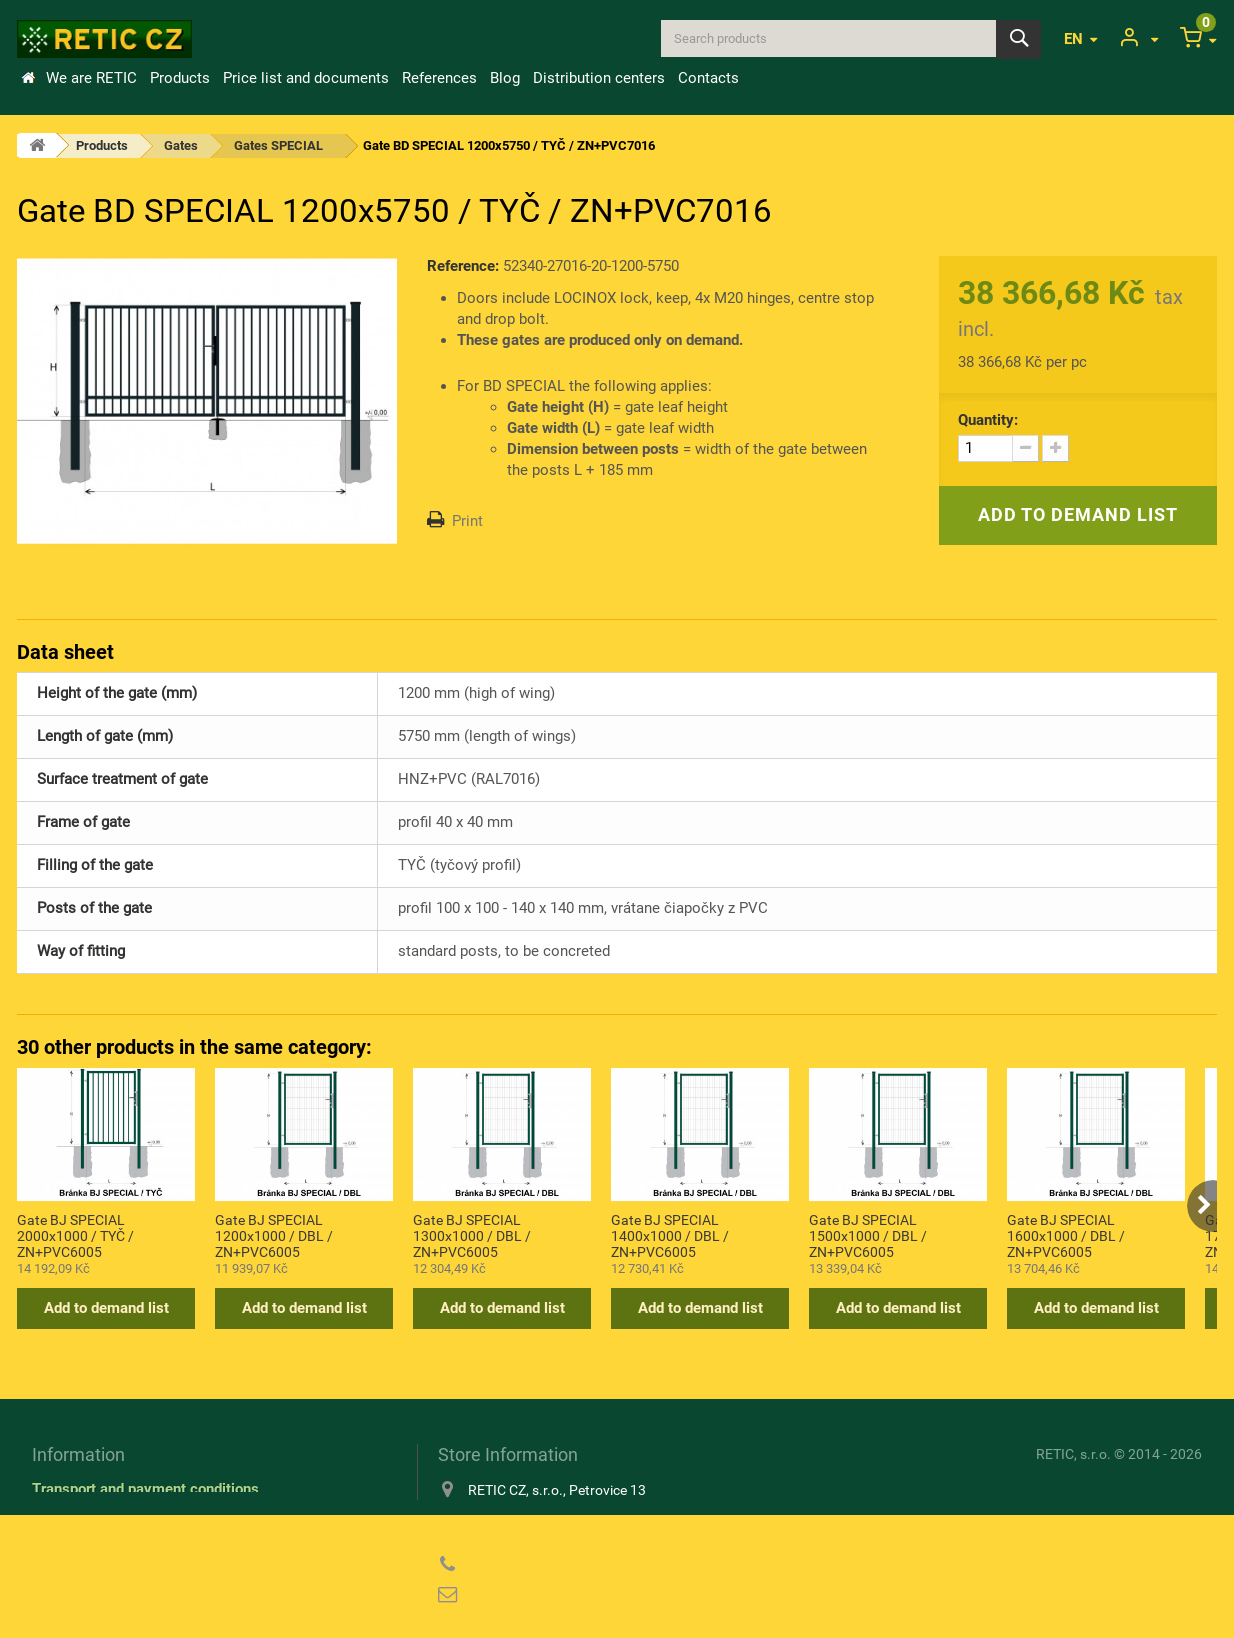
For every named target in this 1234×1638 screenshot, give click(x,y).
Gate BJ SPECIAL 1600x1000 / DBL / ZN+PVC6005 (1066, 1235)
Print (467, 521)
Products (180, 78)
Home (28, 78)
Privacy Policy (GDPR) (107, 1547)
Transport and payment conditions (145, 1489)
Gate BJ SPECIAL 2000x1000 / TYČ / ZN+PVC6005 (75, 1235)
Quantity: (988, 420)
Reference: (463, 266)
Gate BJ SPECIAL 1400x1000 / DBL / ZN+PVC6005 (670, 1235)
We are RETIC (91, 78)
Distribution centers (599, 78)
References (439, 78)
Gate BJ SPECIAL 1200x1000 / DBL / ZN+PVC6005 (274, 1235)
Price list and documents (306, 78)
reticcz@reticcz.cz (566, 1595)
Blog (505, 78)
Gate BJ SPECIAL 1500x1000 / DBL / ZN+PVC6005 (868, 1235)
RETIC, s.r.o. (1073, 1454)
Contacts (708, 78)
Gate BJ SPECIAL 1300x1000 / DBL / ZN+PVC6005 (472, 1235)
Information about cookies (118, 1518)
